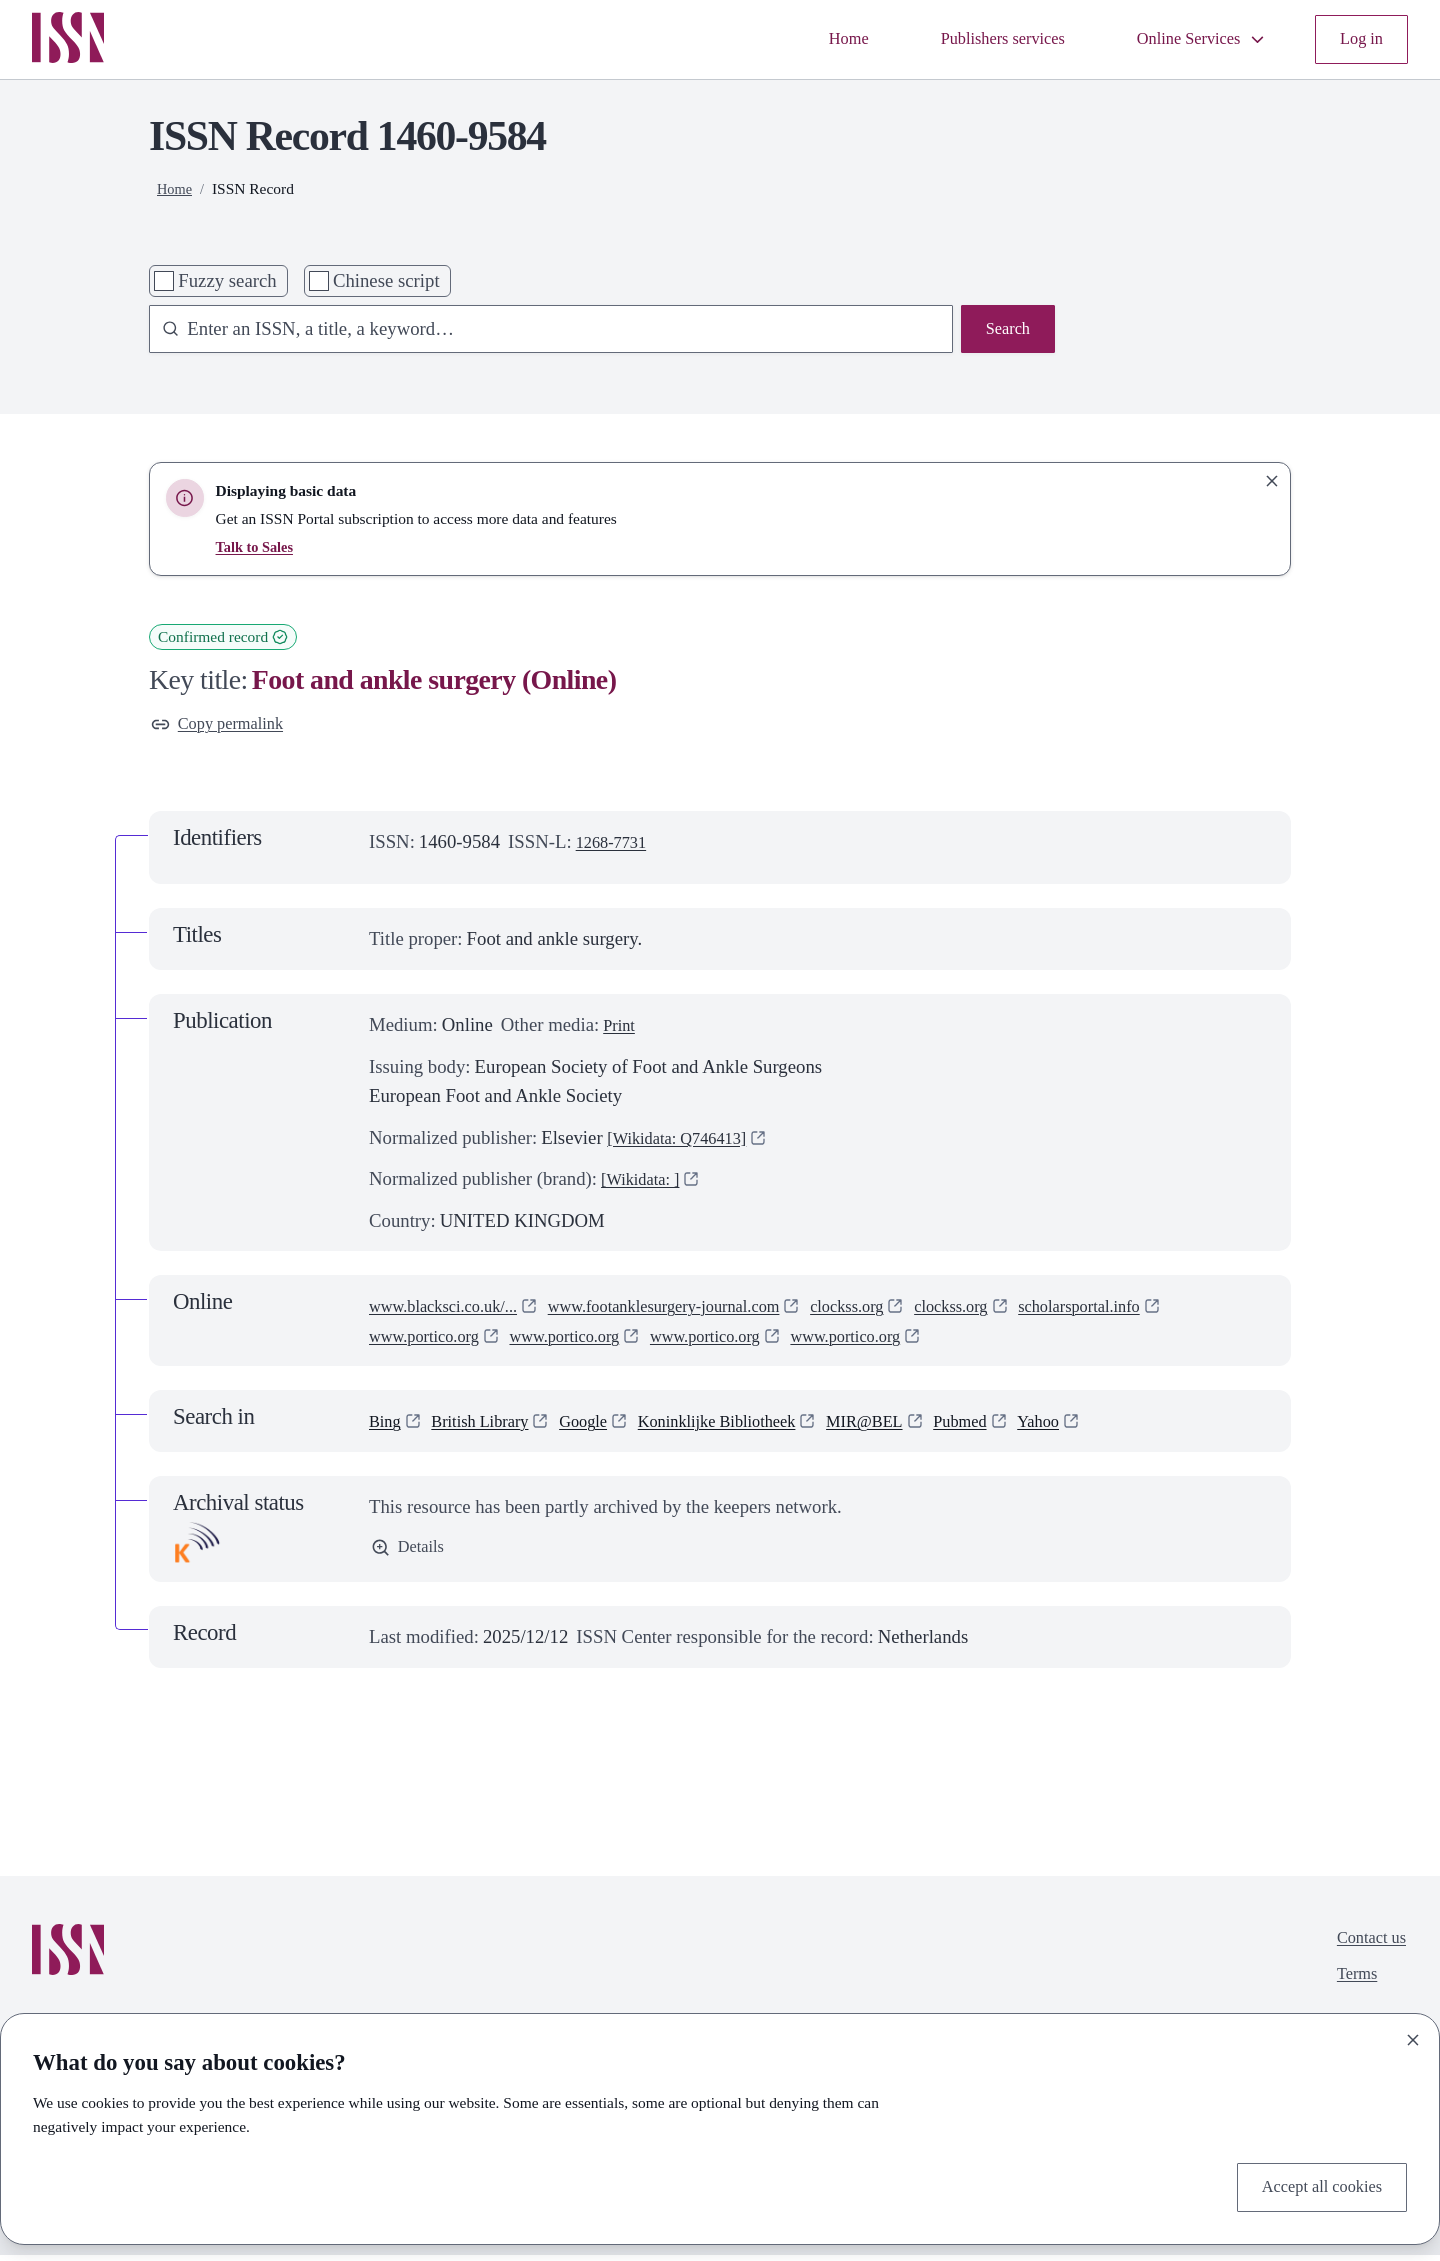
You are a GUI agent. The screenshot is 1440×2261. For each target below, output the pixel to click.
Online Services (1188, 39)
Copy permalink (225, 726)
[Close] (1413, 2035)
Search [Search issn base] (1004, 331)
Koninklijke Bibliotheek (756, 1425)
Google (606, 1425)
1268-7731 (616, 846)
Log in (1358, 39)
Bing (387, 1425)
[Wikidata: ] (646, 1183)
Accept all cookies (1313, 2184)
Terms (1349, 1987)
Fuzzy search (227, 280)
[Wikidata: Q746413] (687, 1142)
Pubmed (1026, 1425)
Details (411, 1554)
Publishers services (970, 39)
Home (804, 39)
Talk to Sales (258, 546)
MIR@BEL (921, 1425)
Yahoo (1112, 1425)
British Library (492, 1425)
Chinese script (386, 280)
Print (621, 1029)
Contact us (1366, 1945)
